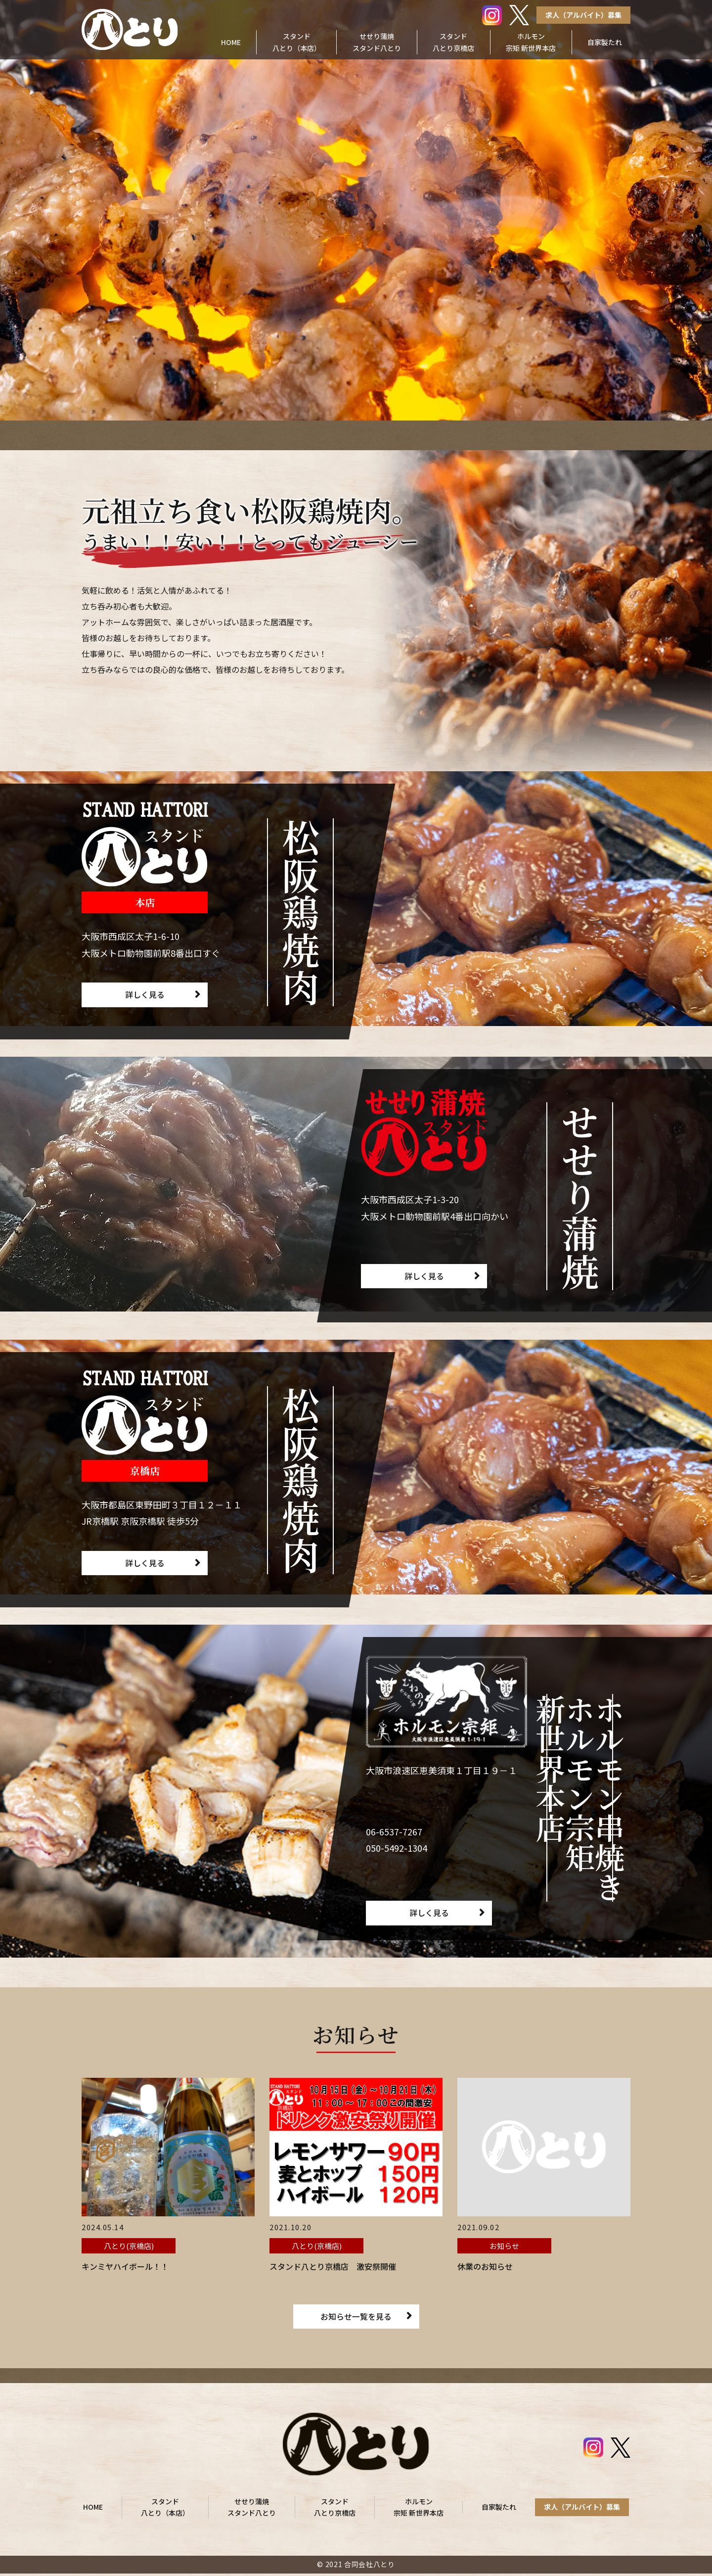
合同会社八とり (369, 2567)
